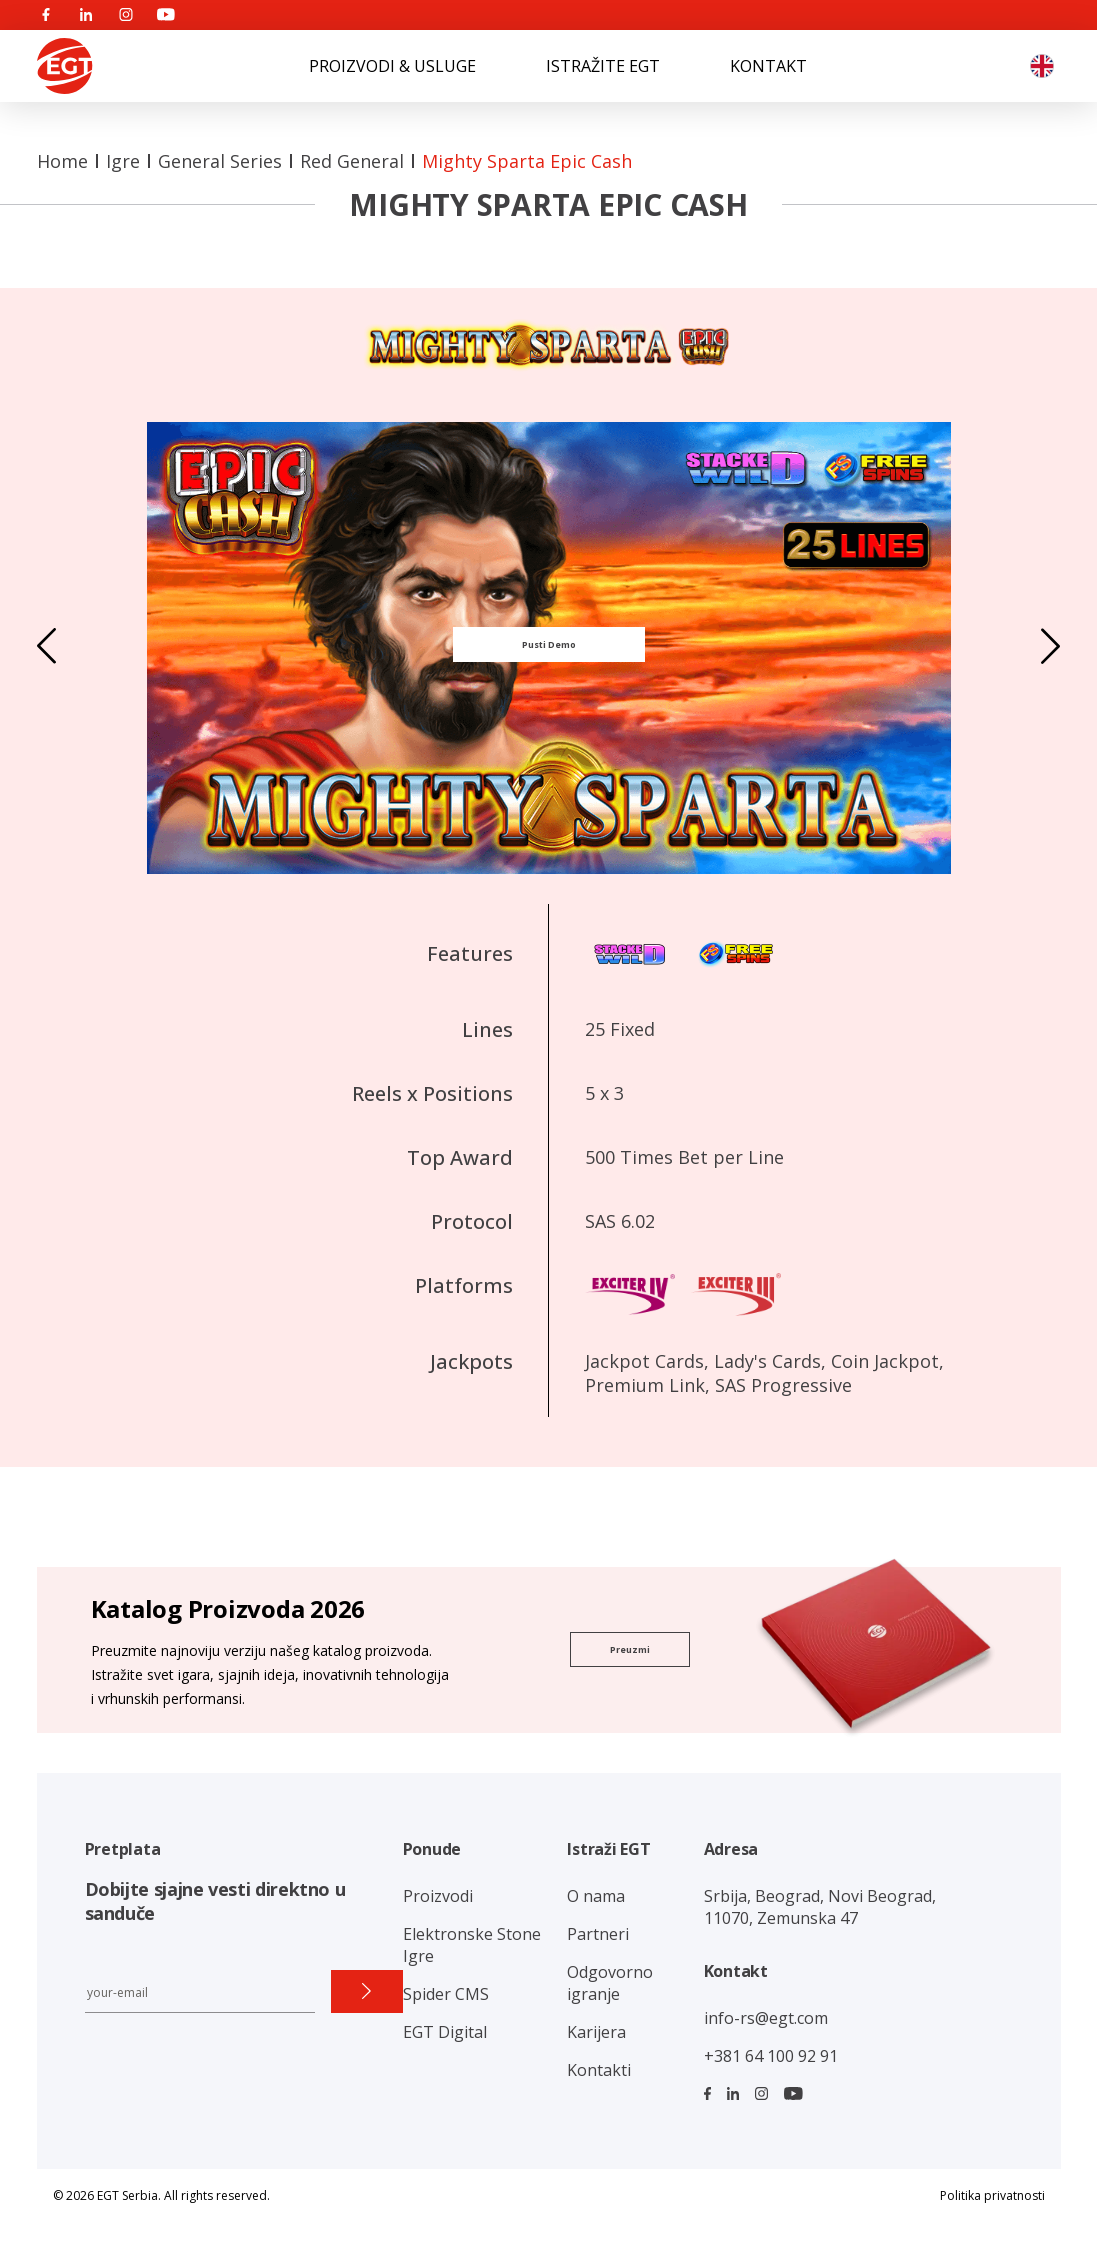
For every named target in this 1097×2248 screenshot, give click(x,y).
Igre (123, 161)
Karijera (596, 2032)
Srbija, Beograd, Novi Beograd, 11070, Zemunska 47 (820, 1907)
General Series (220, 161)
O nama (596, 1896)
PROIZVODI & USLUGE (392, 66)
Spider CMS (446, 1994)
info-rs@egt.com (766, 2018)
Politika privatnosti (992, 2195)
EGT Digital (445, 2032)
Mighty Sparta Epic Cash (527, 161)
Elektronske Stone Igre (472, 1945)
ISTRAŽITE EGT (603, 66)
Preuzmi (630, 1649)
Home (62, 161)
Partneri (598, 1934)
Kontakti (599, 2070)
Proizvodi (438, 1896)
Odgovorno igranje (610, 1983)
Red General (352, 161)
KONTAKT (768, 66)
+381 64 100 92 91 (771, 2056)
